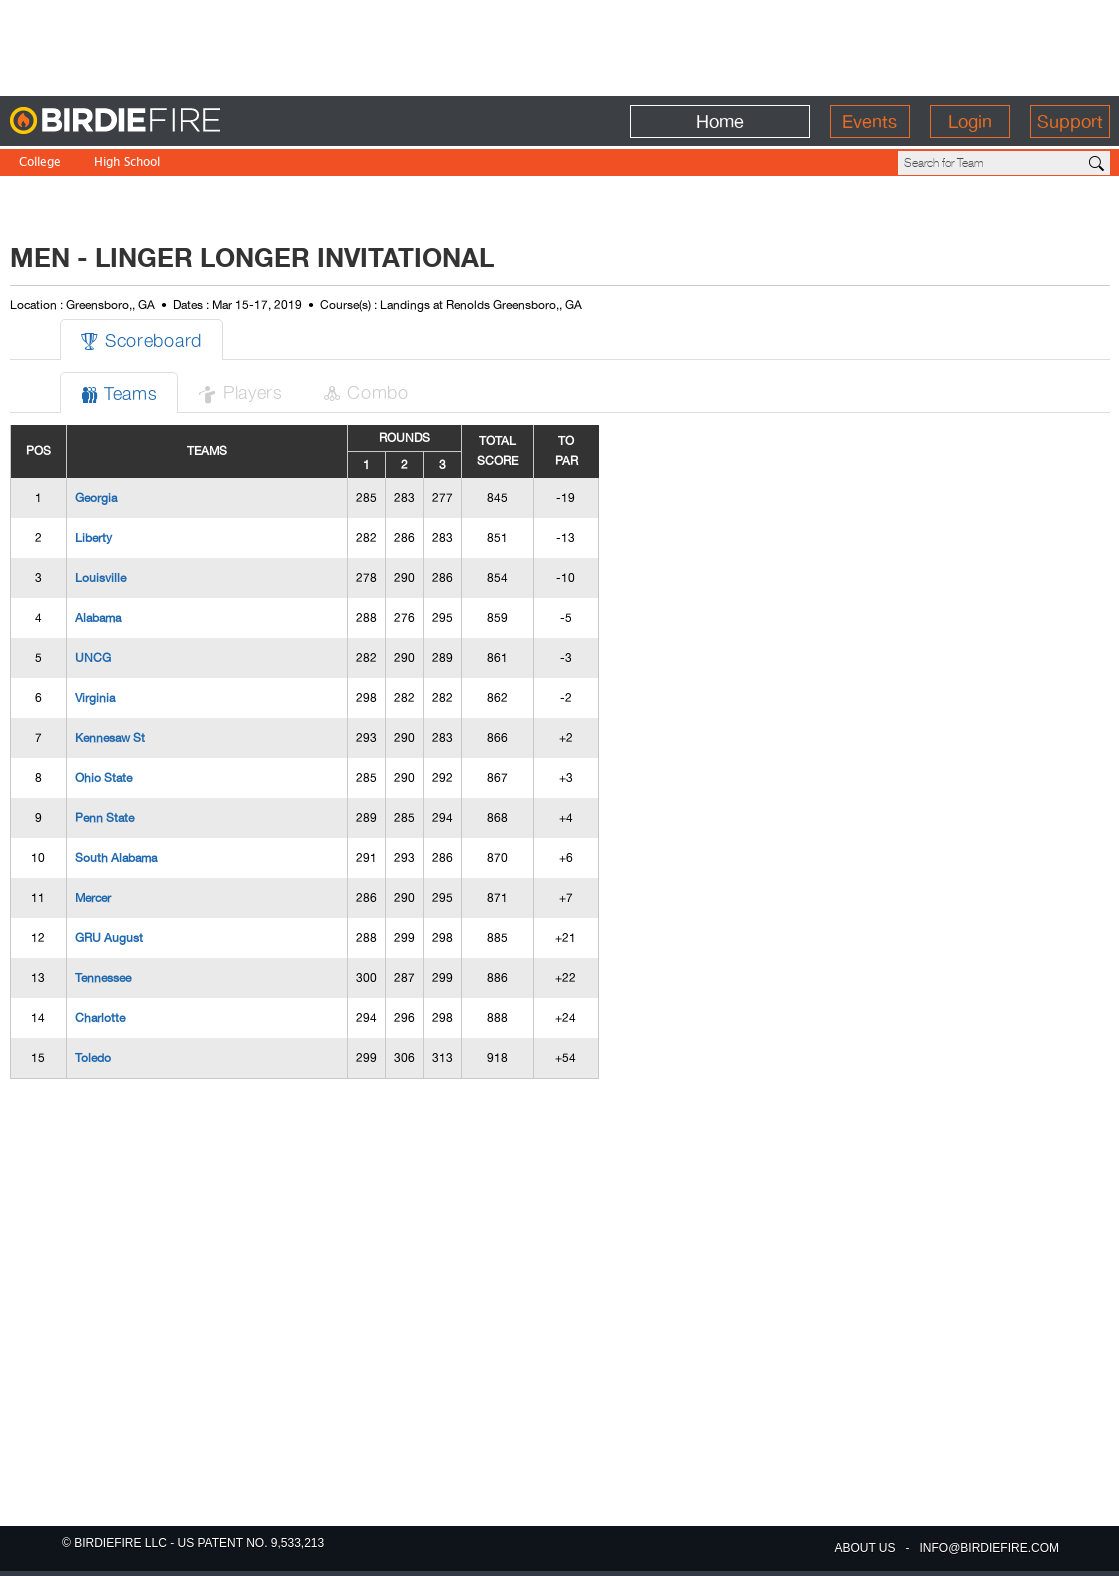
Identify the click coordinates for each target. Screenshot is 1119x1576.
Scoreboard (141, 339)
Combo (366, 391)
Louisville (100, 578)
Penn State (104, 818)
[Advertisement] (560, 45)
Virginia (95, 698)
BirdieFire (155, 121)
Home (720, 121)
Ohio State (103, 778)
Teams (119, 392)
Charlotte (100, 1018)
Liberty (93, 538)
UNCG (93, 658)
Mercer (93, 898)
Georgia (96, 498)
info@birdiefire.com (990, 1548)
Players (240, 391)
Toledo (93, 1058)
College (40, 163)
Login (970, 121)
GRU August (109, 938)
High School (127, 163)
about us (864, 1548)
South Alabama (116, 858)
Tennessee (103, 978)
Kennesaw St (110, 738)
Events (869, 121)
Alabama (98, 618)
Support (1070, 121)
